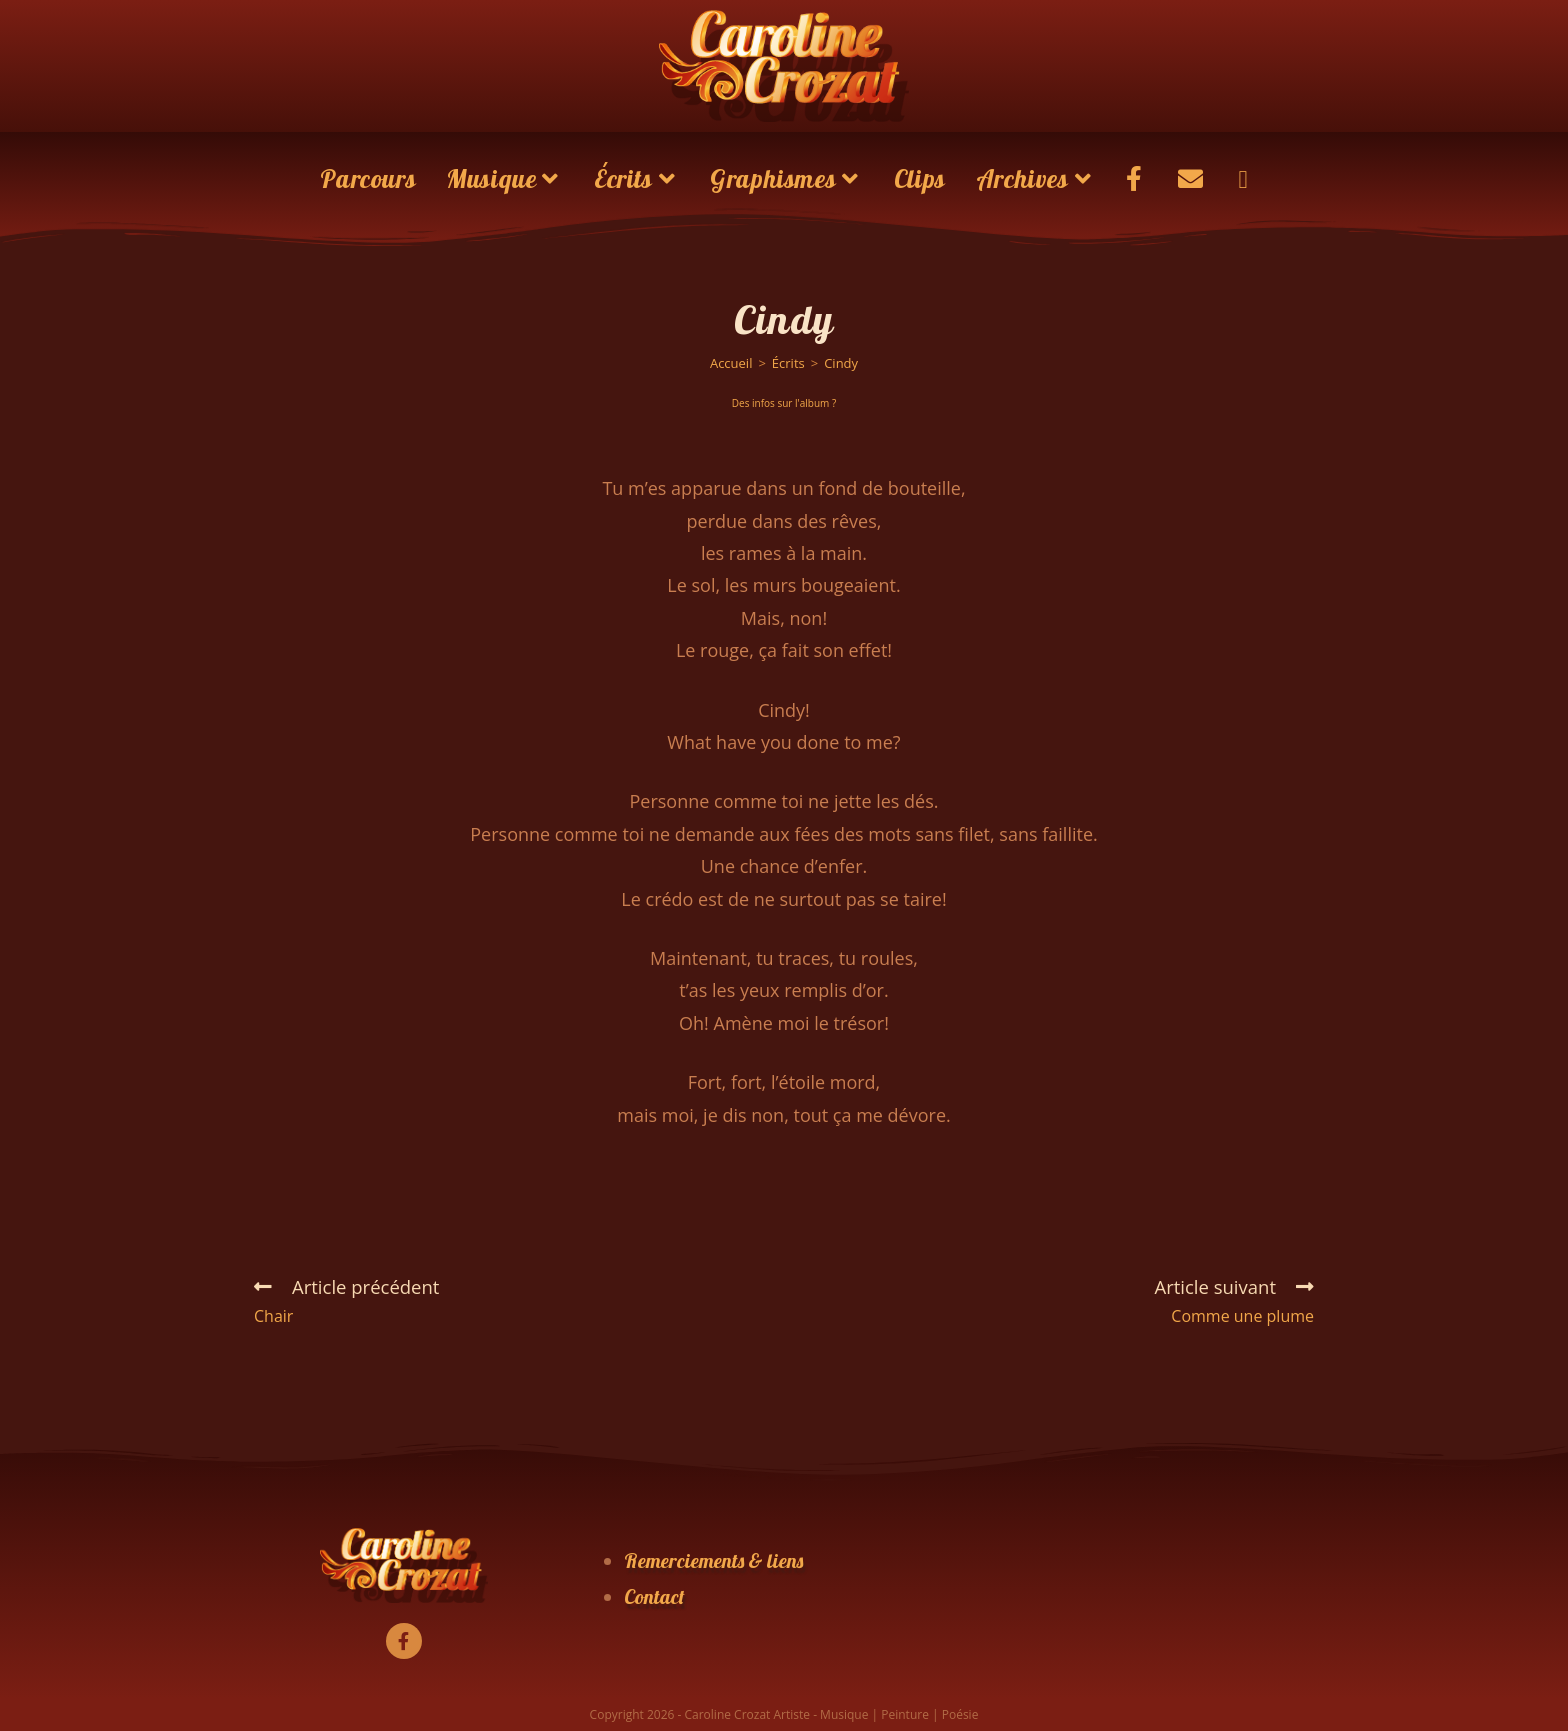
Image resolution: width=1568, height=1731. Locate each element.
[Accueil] (731, 363)
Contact (654, 1596)
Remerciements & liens (713, 1560)
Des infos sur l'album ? (784, 403)
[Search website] (1242, 179)
